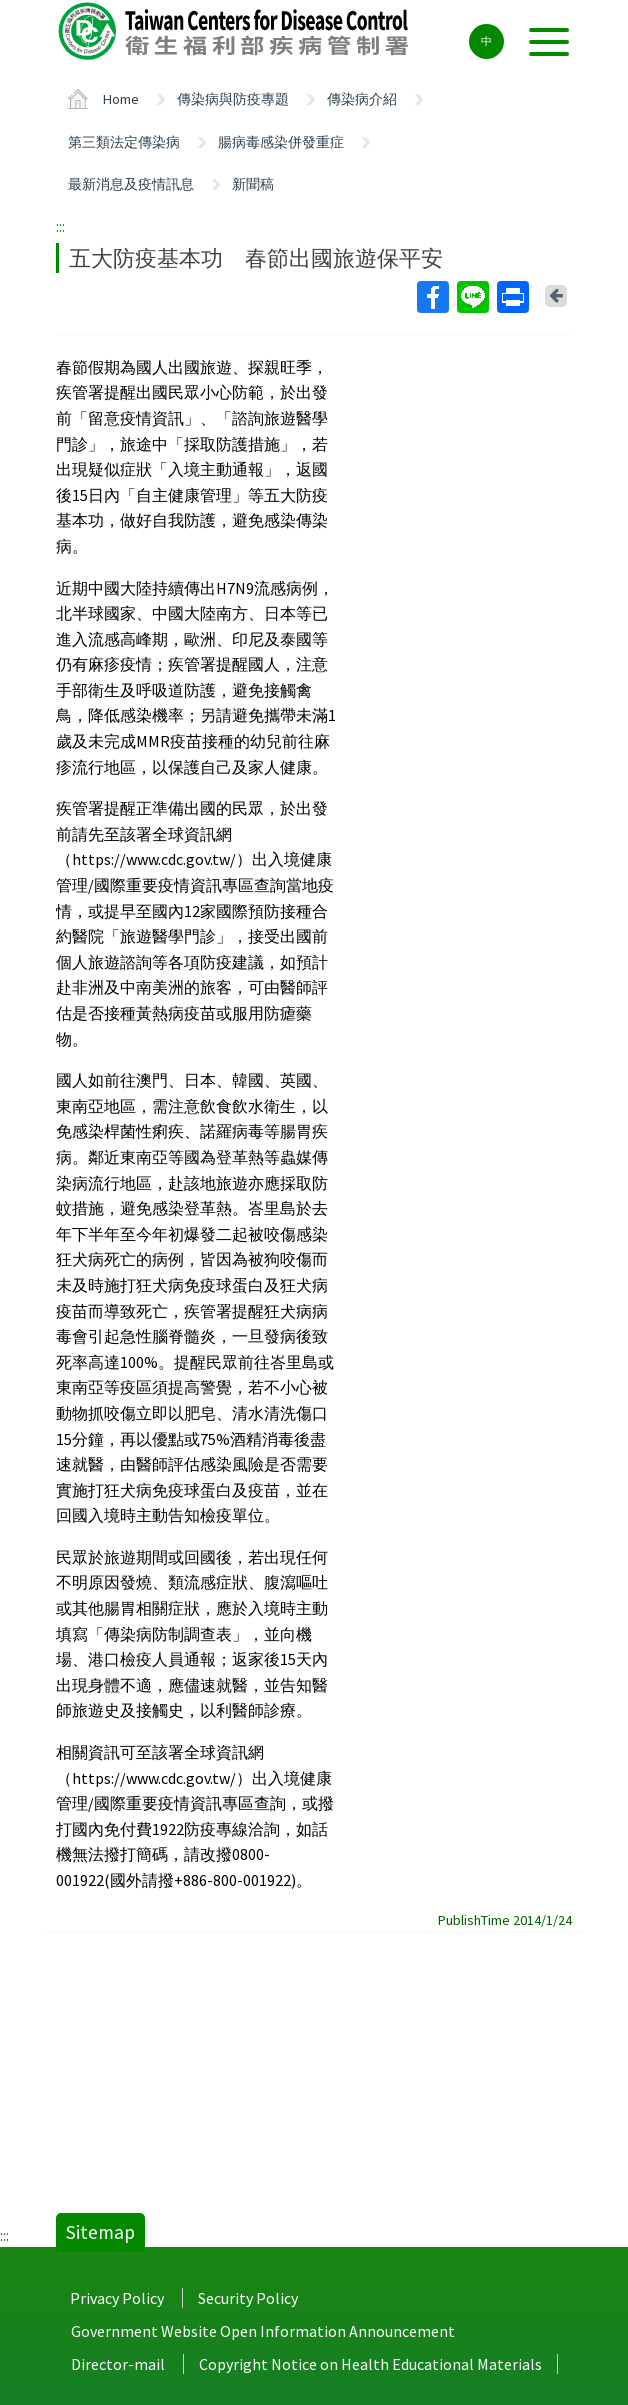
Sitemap (100, 2232)
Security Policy (248, 2298)
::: (60, 226)
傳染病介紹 (362, 99)
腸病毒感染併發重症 (281, 142)
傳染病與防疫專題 (233, 99)
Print (512, 297)
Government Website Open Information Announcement (263, 2331)
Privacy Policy (117, 2298)
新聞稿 (253, 184)
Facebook (432, 297)
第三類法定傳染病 (124, 142)
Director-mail (118, 2364)
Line (472, 297)
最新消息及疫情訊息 (131, 184)
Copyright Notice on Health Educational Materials (370, 2364)
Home (121, 99)
